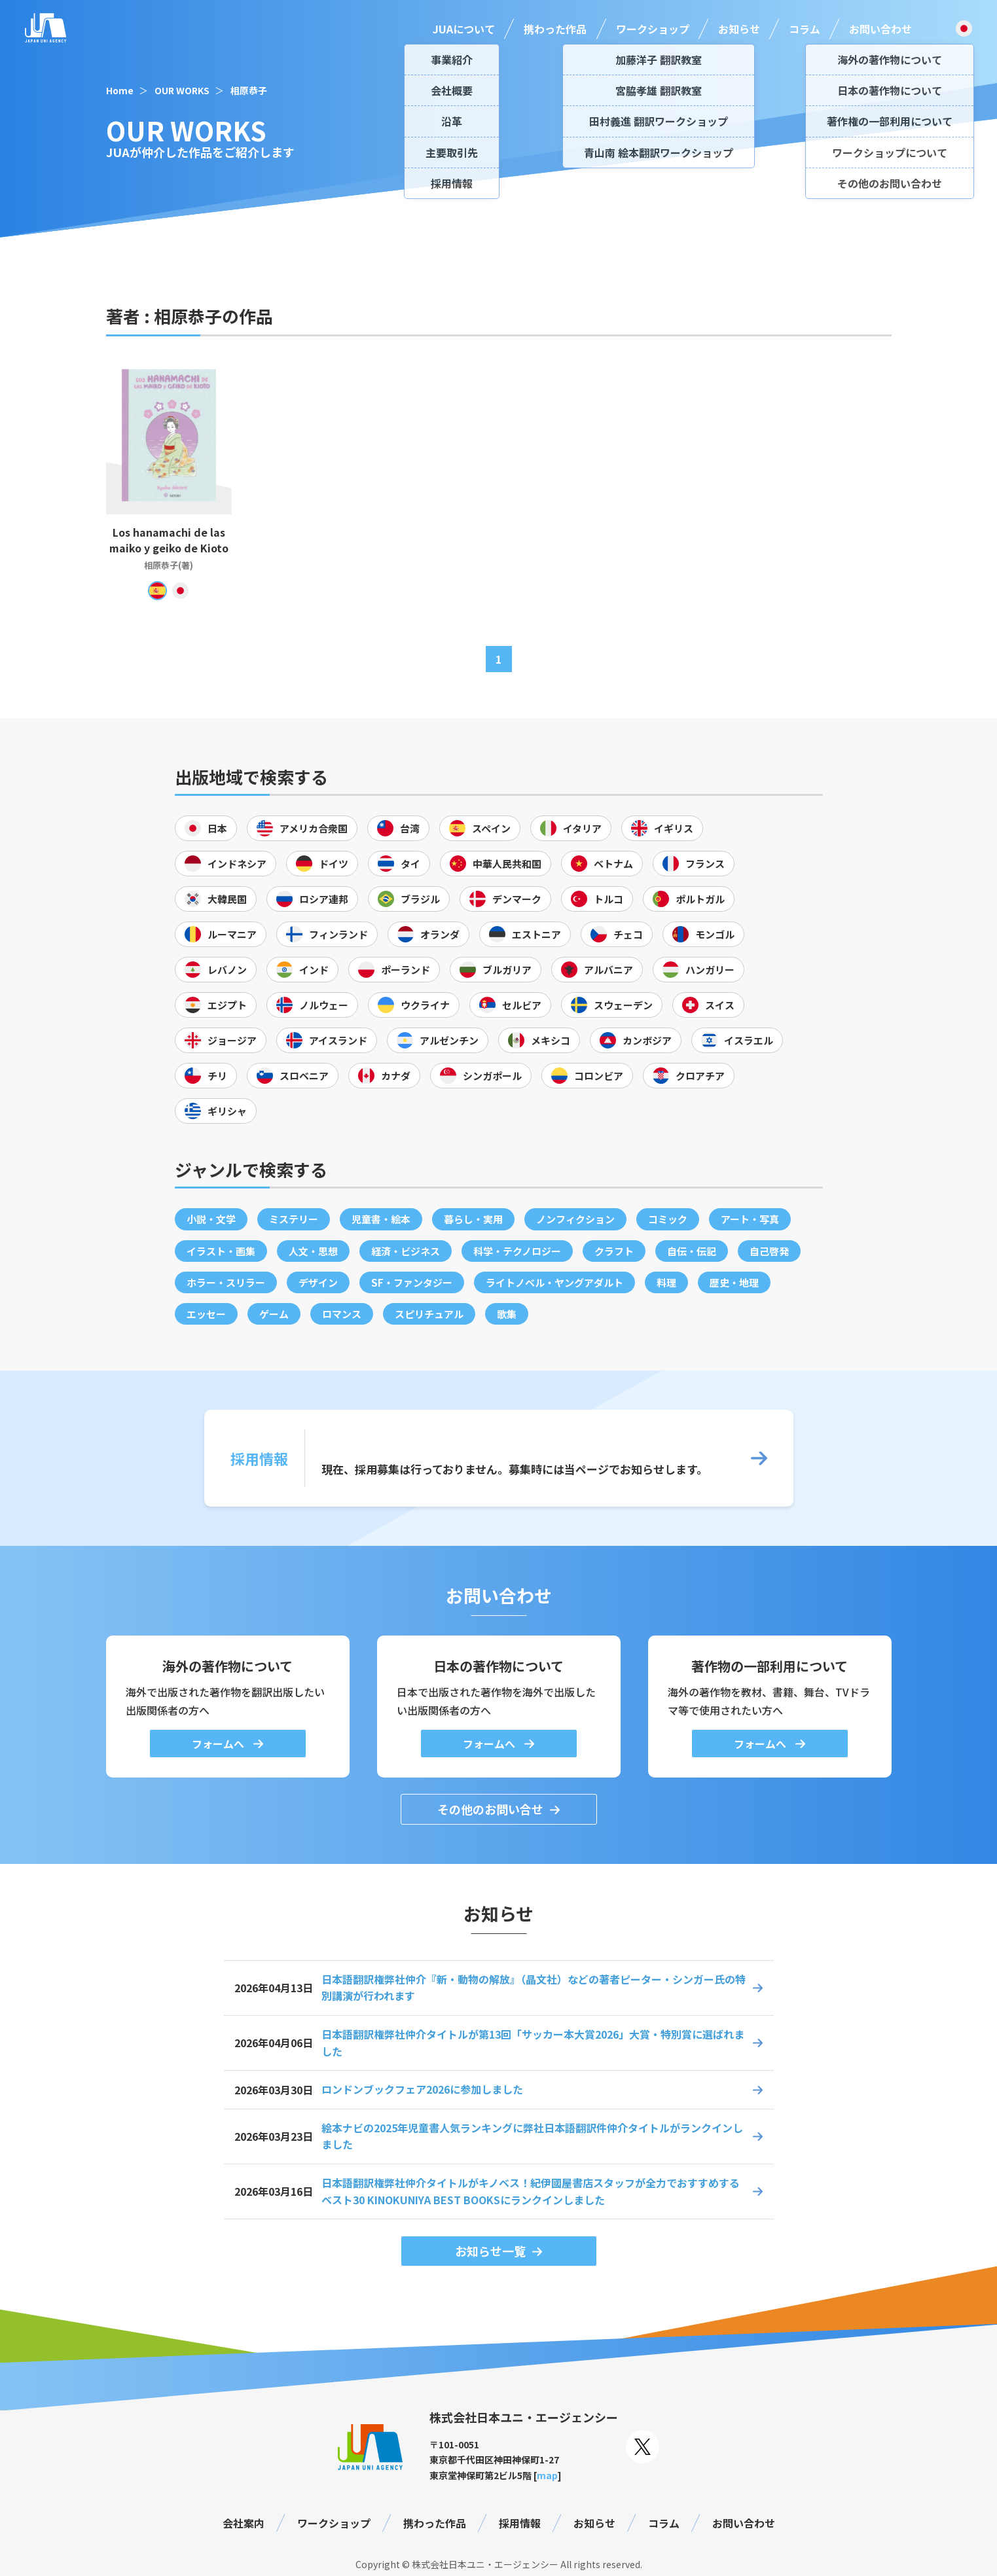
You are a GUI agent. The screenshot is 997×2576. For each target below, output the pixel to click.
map (547, 2475)
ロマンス (341, 1314)
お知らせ (739, 29)
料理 (666, 1282)
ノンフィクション (575, 1219)
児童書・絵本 (381, 1219)
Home (120, 90)
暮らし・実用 (473, 1219)
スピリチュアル (429, 1314)
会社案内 (243, 2523)
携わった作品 (555, 29)
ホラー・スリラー (226, 1282)
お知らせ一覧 (490, 2250)
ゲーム (274, 1314)
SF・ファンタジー (411, 1282)
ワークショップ (652, 29)
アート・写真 (750, 1219)
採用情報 (520, 2523)
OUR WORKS (181, 90)
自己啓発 (769, 1251)
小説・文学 (211, 1219)
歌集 (507, 1314)
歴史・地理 (734, 1282)
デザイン (318, 1282)
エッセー (206, 1314)
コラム (804, 29)
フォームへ (219, 1743)
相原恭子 (248, 90)
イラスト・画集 (221, 1251)
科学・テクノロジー (517, 1251)
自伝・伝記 (691, 1251)
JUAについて (464, 29)
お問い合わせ (880, 29)
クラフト (614, 1251)
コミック (667, 1219)
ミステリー (293, 1219)
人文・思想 (313, 1251)
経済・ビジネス (405, 1251)
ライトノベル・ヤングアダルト (554, 1282)
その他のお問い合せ (490, 1808)
